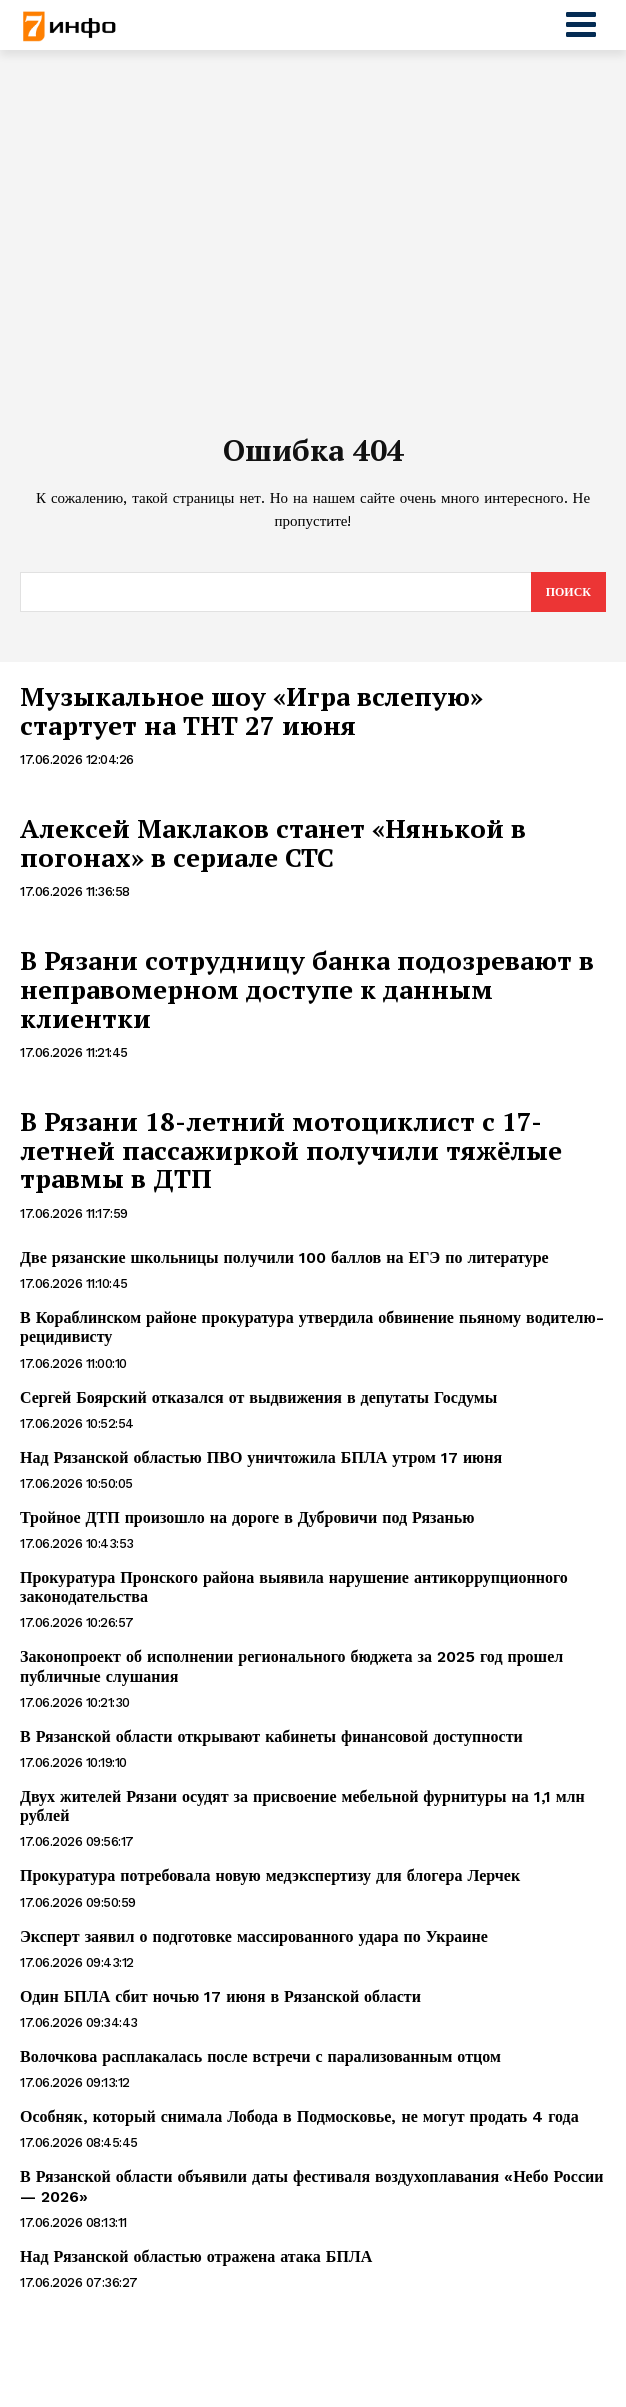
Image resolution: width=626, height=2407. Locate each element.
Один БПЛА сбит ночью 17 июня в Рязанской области (220, 1996)
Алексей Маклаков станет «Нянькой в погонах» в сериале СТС (273, 842)
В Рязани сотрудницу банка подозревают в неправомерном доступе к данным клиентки (307, 988)
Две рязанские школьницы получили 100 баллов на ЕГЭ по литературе (284, 1257)
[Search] (568, 592)
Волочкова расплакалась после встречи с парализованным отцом (260, 2056)
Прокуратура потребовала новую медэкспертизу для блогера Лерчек (270, 1875)
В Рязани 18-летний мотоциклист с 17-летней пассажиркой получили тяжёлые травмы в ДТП (291, 1149)
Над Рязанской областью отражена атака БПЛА (196, 2256)
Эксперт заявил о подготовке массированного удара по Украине (254, 1936)
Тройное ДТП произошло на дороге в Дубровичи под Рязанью (247, 1517)
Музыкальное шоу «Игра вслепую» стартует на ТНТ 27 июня (251, 710)
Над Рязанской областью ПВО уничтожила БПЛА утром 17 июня (261, 1457)
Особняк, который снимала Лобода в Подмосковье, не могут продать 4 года (299, 2116)
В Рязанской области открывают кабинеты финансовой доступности (271, 1736)
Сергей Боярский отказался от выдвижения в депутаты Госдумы (258, 1397)
